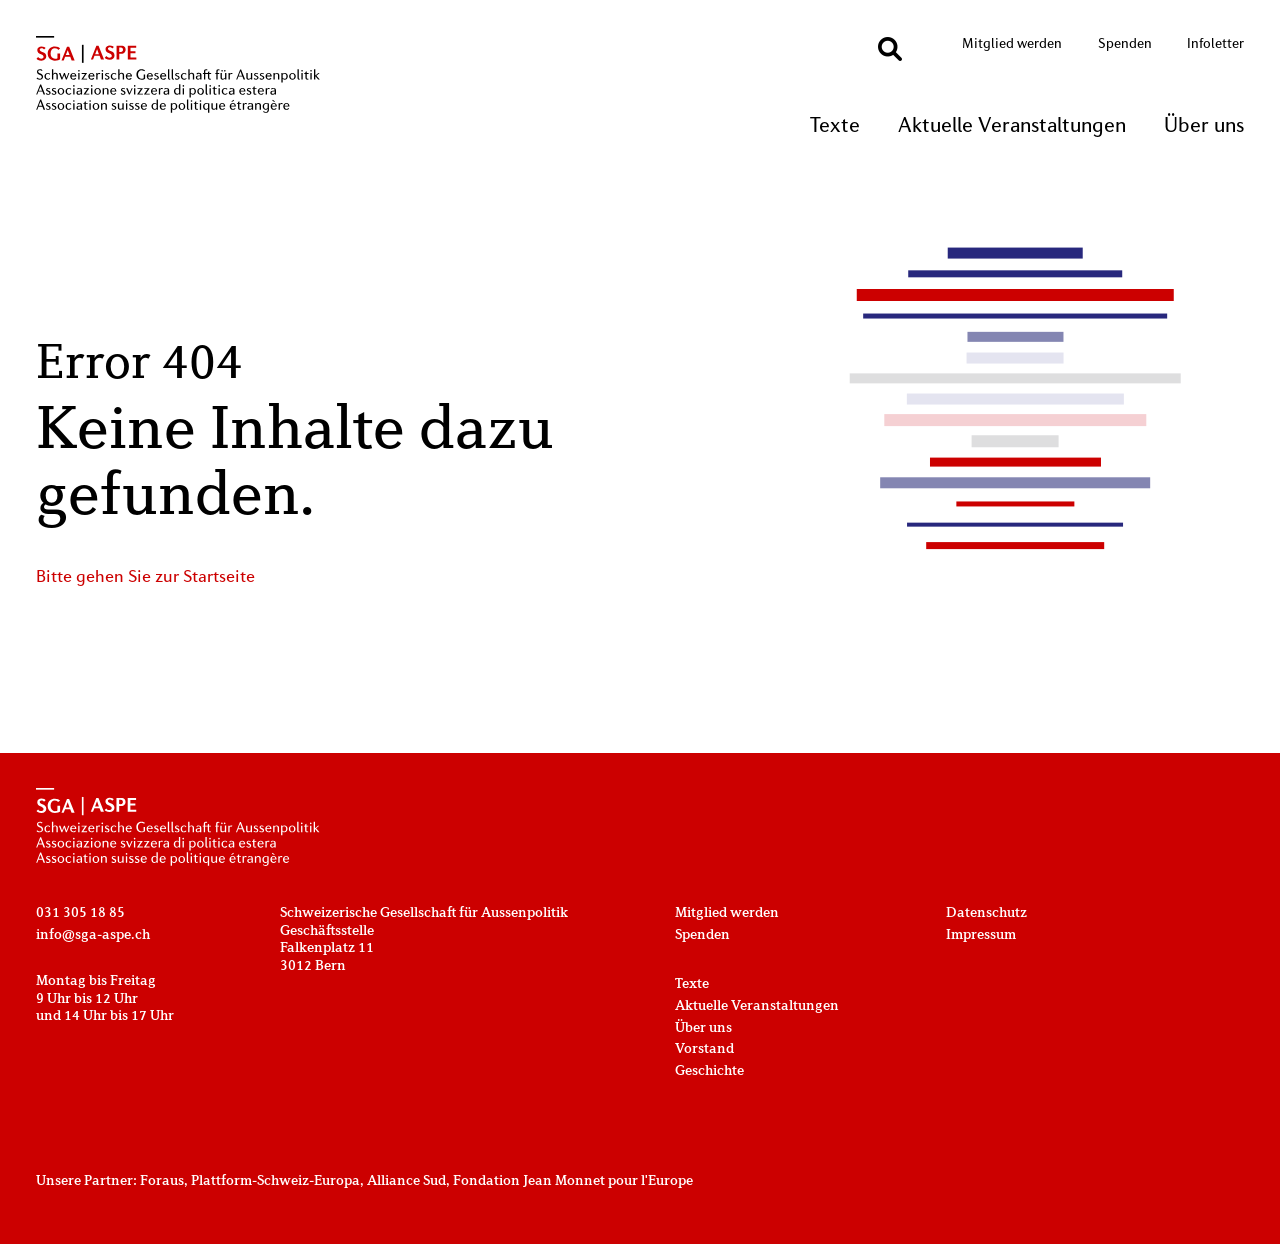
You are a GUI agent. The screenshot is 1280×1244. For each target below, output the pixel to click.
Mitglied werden (1012, 44)
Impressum (981, 935)
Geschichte (709, 1071)
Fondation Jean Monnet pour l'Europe (573, 1181)
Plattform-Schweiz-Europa (275, 1181)
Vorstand (704, 1049)
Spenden (1125, 44)
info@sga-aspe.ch (93, 935)
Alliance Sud (406, 1181)
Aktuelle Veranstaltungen (1012, 126)
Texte (835, 126)
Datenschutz (986, 913)
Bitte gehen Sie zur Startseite (145, 578)
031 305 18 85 (80, 913)
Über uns (1204, 126)
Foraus (162, 1181)
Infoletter (1215, 44)
